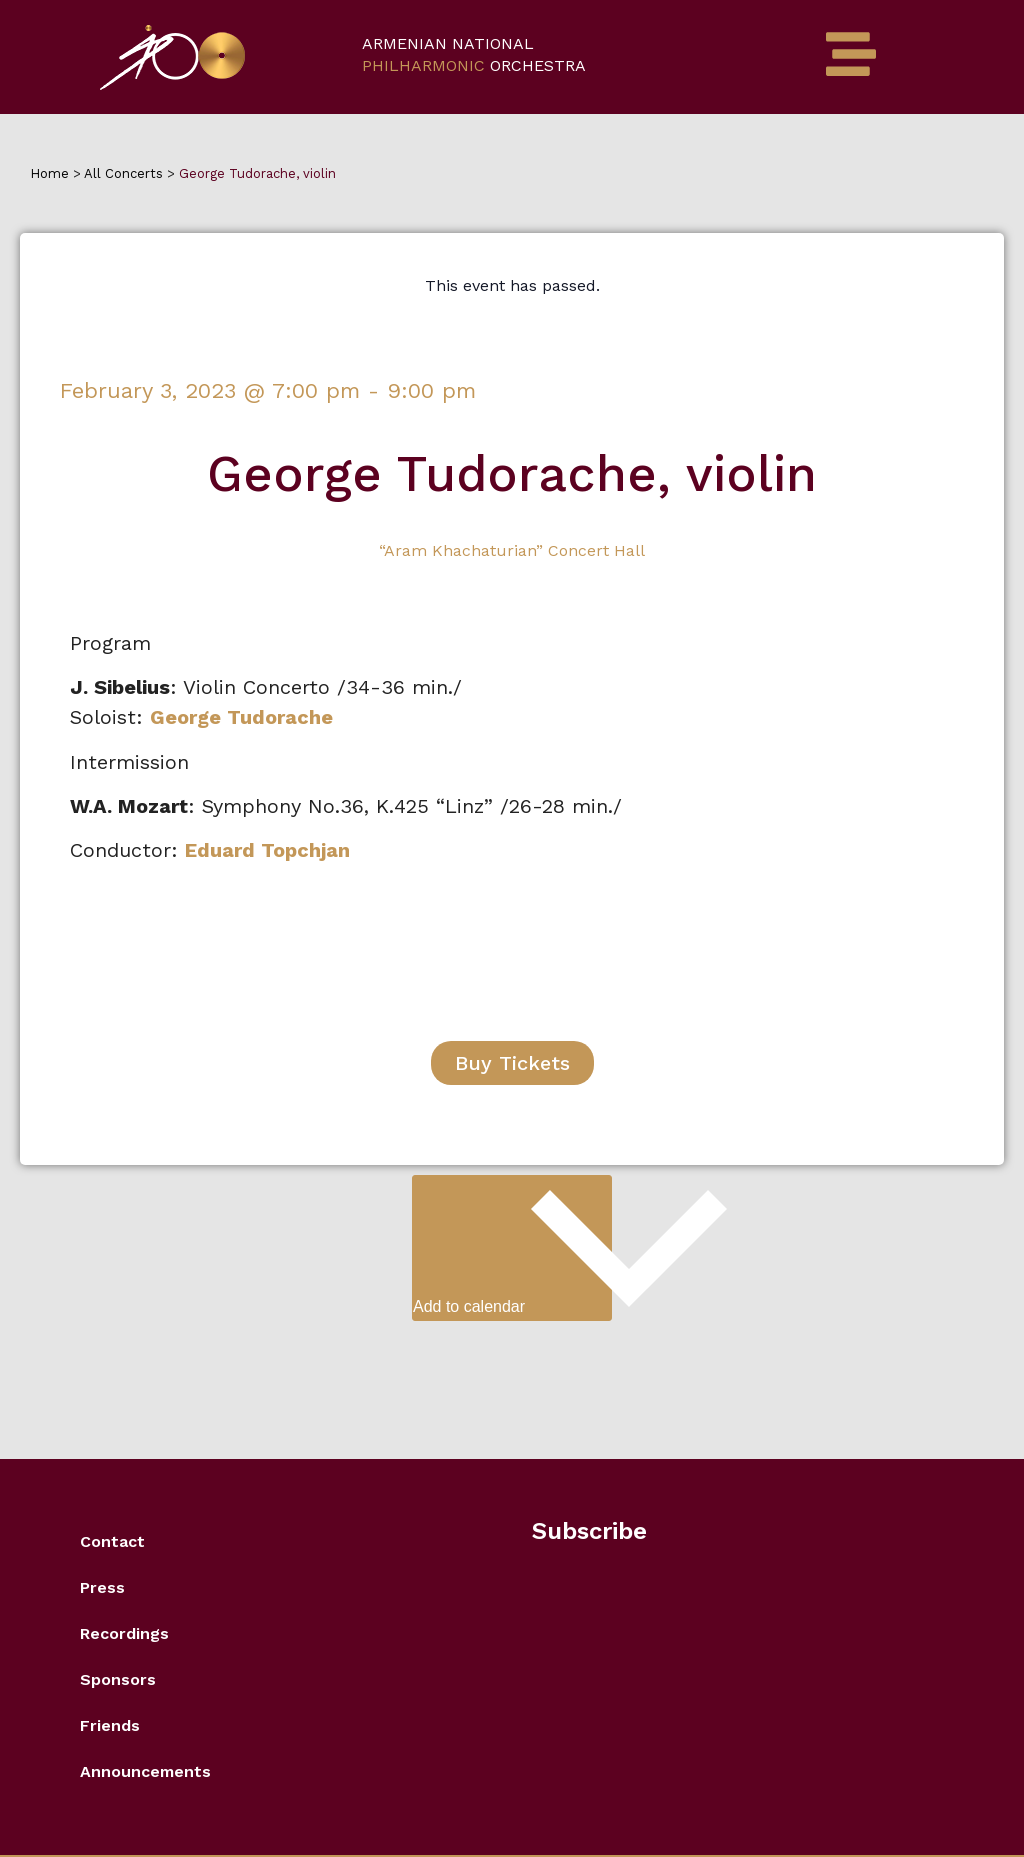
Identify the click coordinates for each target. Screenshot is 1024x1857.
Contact (112, 1541)
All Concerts (123, 173)
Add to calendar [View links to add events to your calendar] (512, 1245)
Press (102, 1587)
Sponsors (118, 1679)
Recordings (124, 1633)
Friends (110, 1725)
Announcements (145, 1771)
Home (51, 173)
